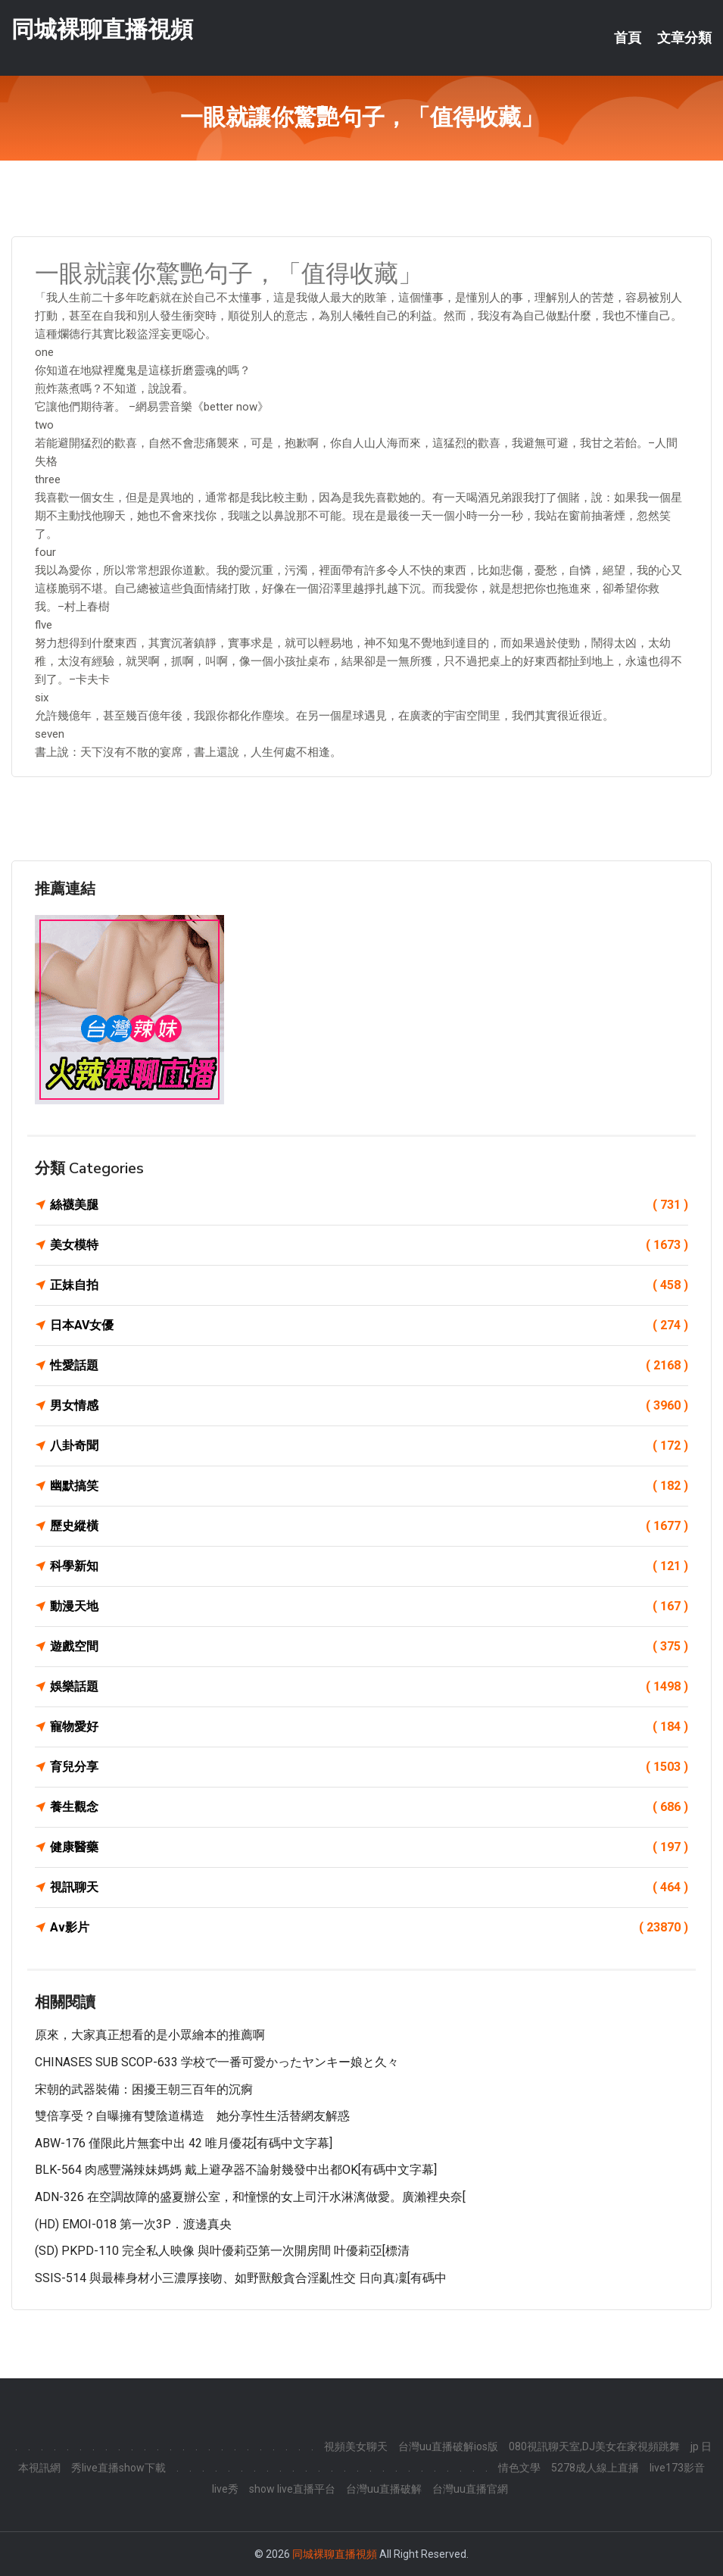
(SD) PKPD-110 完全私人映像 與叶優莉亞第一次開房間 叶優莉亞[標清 (222, 2250)
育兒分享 (369, 1767)
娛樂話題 (369, 1686)
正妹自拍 (369, 1285)
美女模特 (369, 1245)
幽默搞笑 (369, 1486)
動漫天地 (369, 1606)
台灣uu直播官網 (470, 2489)
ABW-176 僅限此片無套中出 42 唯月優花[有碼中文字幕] (183, 2143)
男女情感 (369, 1405)
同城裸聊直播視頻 (102, 29)
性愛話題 (369, 1365)
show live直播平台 (292, 2489)
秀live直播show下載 (118, 2468)
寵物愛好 (369, 1727)
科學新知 (369, 1566)
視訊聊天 (369, 1887)
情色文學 (519, 2468)
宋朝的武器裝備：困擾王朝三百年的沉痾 (144, 2089)
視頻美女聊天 (356, 2446)
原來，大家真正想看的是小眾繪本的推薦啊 (150, 2035)
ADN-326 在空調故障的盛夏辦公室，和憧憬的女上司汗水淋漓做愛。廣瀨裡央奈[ (250, 2197)
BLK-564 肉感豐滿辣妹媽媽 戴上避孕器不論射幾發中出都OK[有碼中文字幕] (236, 2169)
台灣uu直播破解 (384, 2489)
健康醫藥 (369, 1847)
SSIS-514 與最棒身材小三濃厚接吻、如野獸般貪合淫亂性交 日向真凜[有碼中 (241, 2278)
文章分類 (684, 37)
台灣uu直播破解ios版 (448, 2446)
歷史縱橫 (369, 1526)
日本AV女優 (369, 1325)
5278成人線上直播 (595, 2468)
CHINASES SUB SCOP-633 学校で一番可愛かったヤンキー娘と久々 (217, 2062)
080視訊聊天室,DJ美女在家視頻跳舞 (594, 2446)
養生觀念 (369, 1807)
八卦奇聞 (369, 1446)
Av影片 (369, 1927)
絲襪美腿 (369, 1205)
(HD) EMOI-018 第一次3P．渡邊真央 (133, 2224)
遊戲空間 (369, 1646)
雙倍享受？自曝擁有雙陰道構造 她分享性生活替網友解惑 (192, 2116)
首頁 (627, 37)
